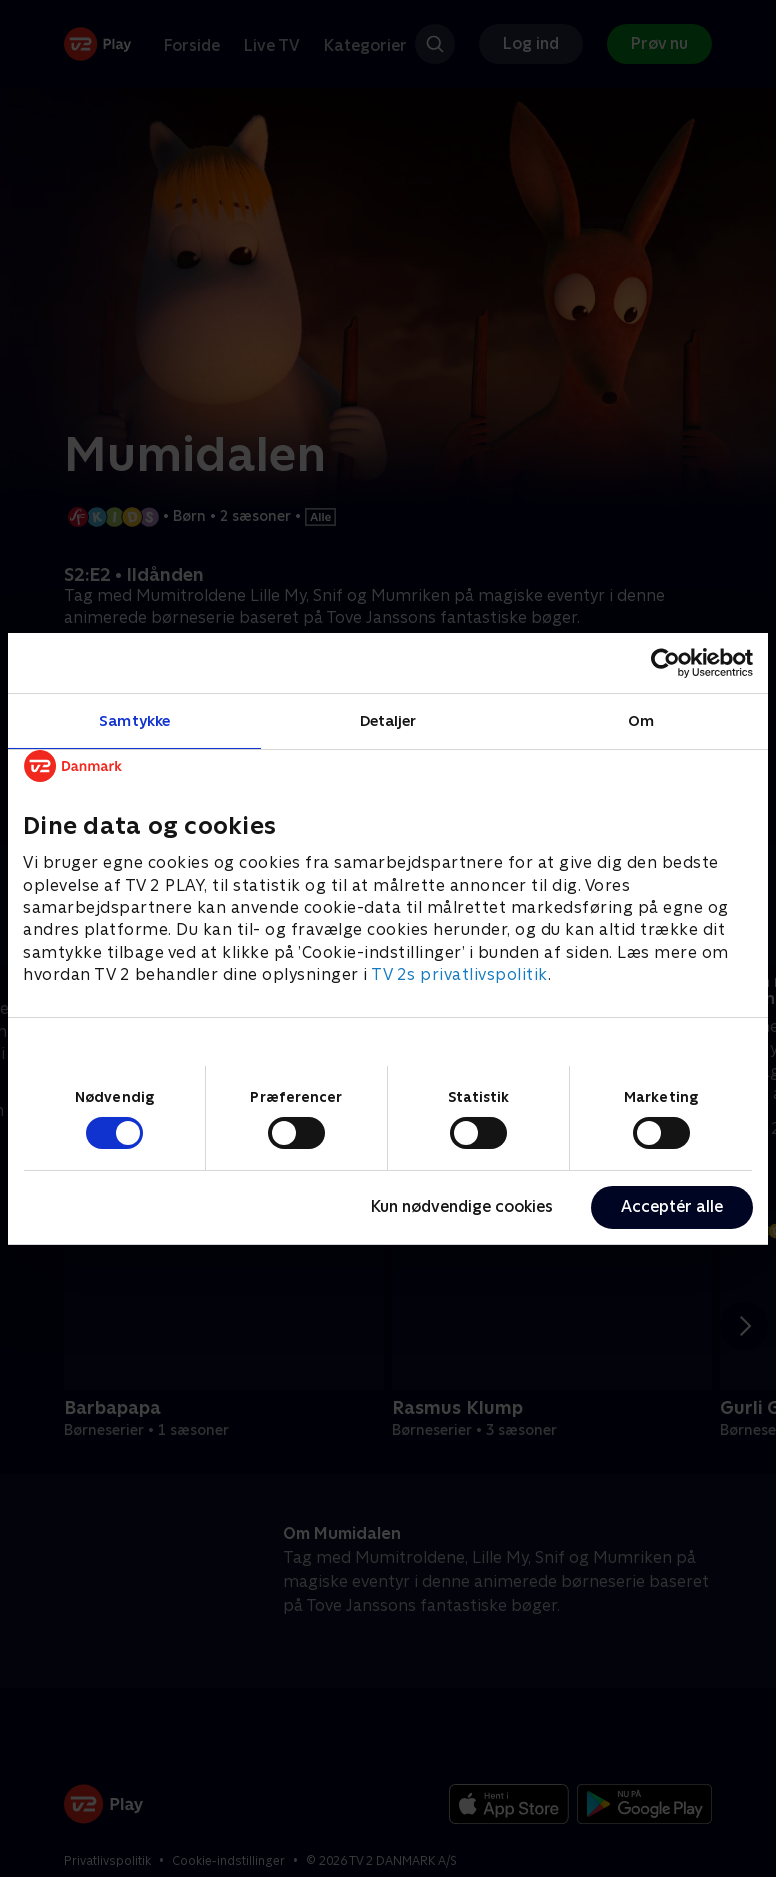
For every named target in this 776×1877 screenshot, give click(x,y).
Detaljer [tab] (388, 719)
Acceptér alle (672, 1206)
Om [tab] (641, 719)
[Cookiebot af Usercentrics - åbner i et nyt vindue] (665, 662)
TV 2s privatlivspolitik (459, 974)
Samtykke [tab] (134, 719)
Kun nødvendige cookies (462, 1206)
